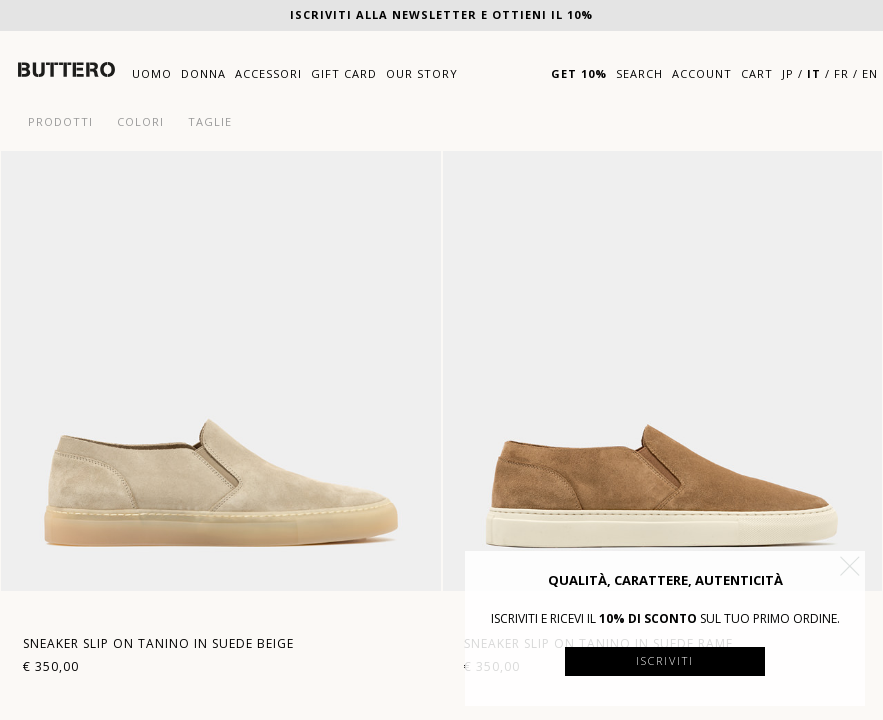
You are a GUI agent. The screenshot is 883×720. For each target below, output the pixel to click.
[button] (850, 566)
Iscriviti (665, 660)
